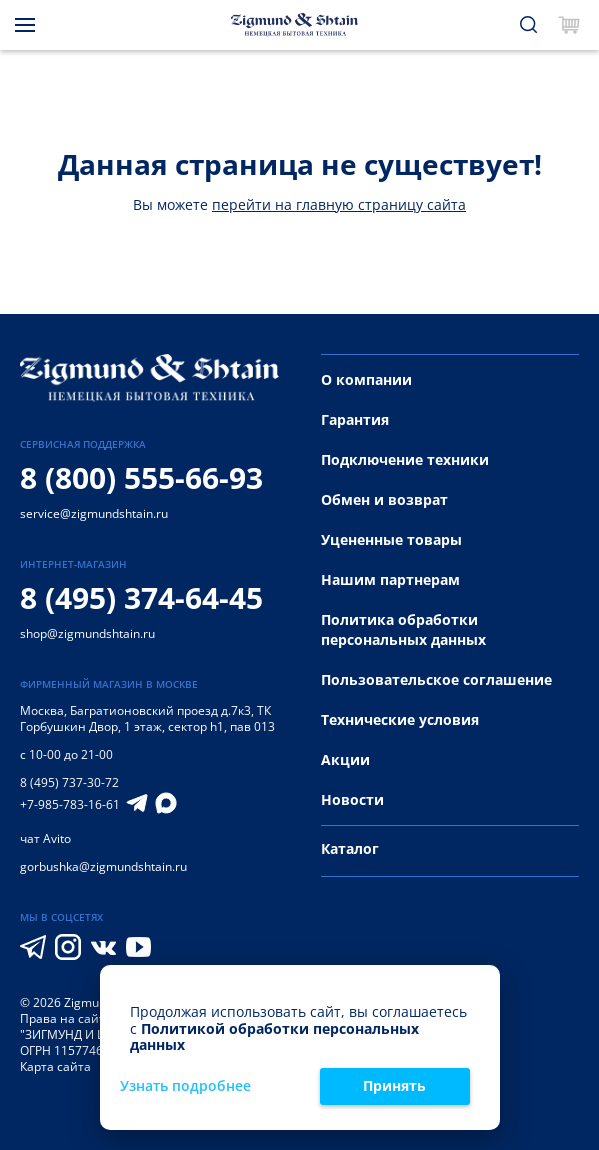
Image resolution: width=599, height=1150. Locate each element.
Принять (394, 1085)
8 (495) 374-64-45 (141, 597)
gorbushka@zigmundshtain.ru (103, 866)
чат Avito (45, 838)
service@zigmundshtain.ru (94, 513)
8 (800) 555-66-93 (141, 477)
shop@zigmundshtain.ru (87, 633)
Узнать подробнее (185, 1086)
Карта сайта (55, 1066)
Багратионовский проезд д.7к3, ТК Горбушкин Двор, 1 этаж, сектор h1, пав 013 (147, 718)
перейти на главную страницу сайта (339, 204)
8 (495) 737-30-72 (69, 782)
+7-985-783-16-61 (70, 805)
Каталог (350, 848)
